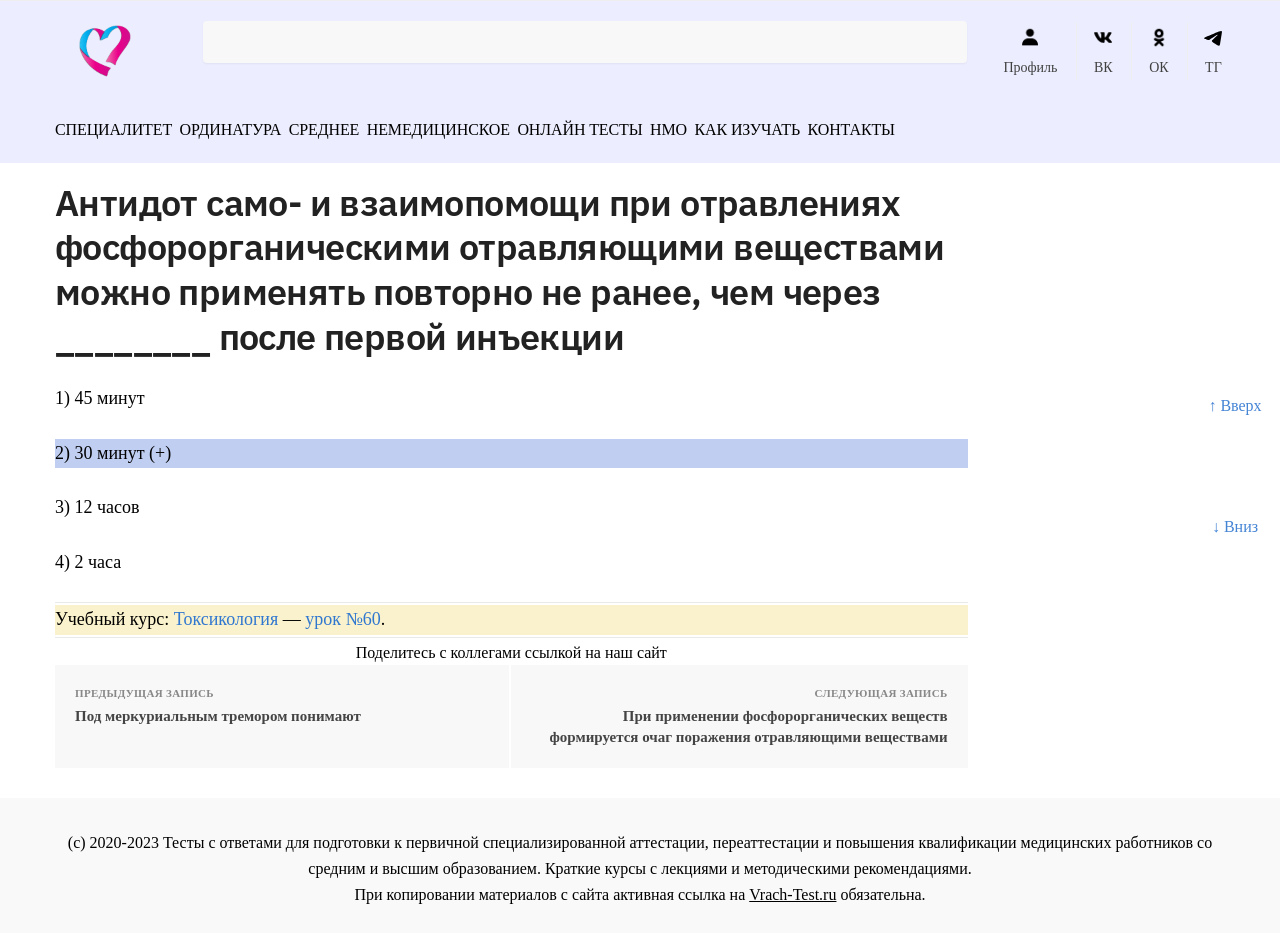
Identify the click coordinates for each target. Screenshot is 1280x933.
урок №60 (342, 612)
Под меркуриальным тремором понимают (218, 709)
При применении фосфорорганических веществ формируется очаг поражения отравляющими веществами (748, 719)
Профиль (1030, 51)
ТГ (1213, 51)
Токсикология (226, 612)
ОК (1158, 51)
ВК (1103, 51)
